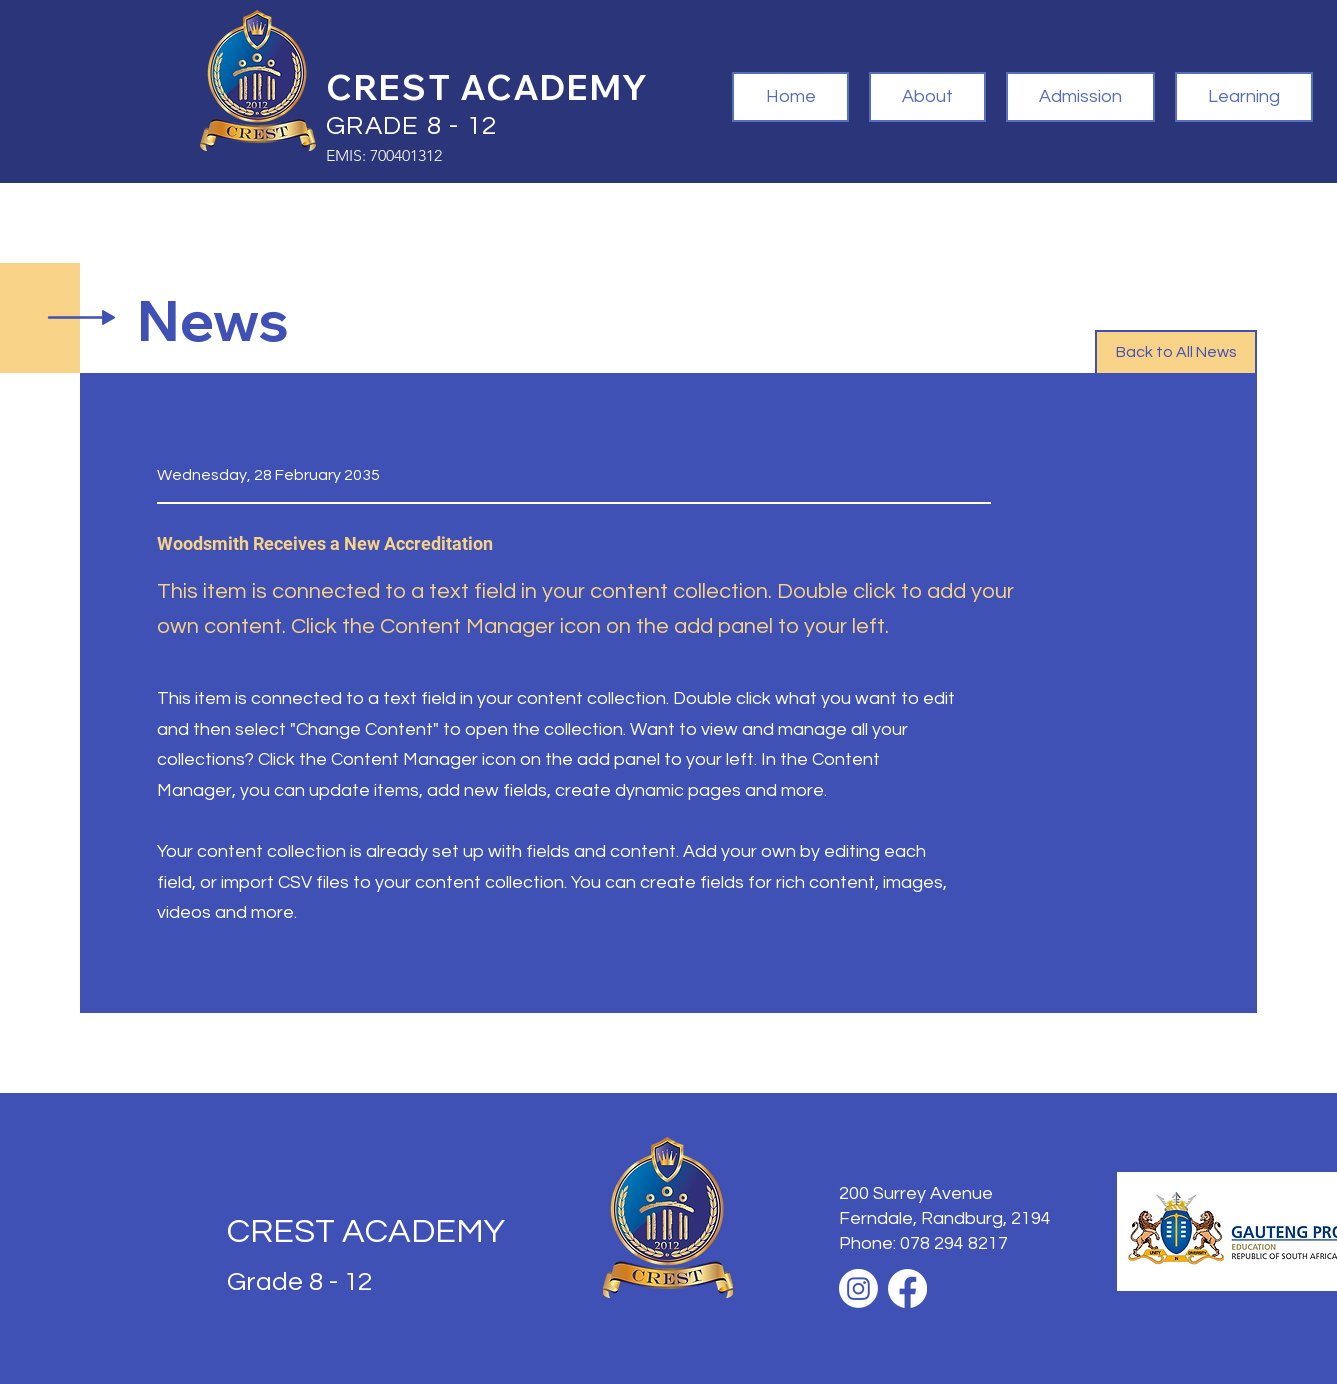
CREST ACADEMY (366, 1231)
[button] (927, 97)
